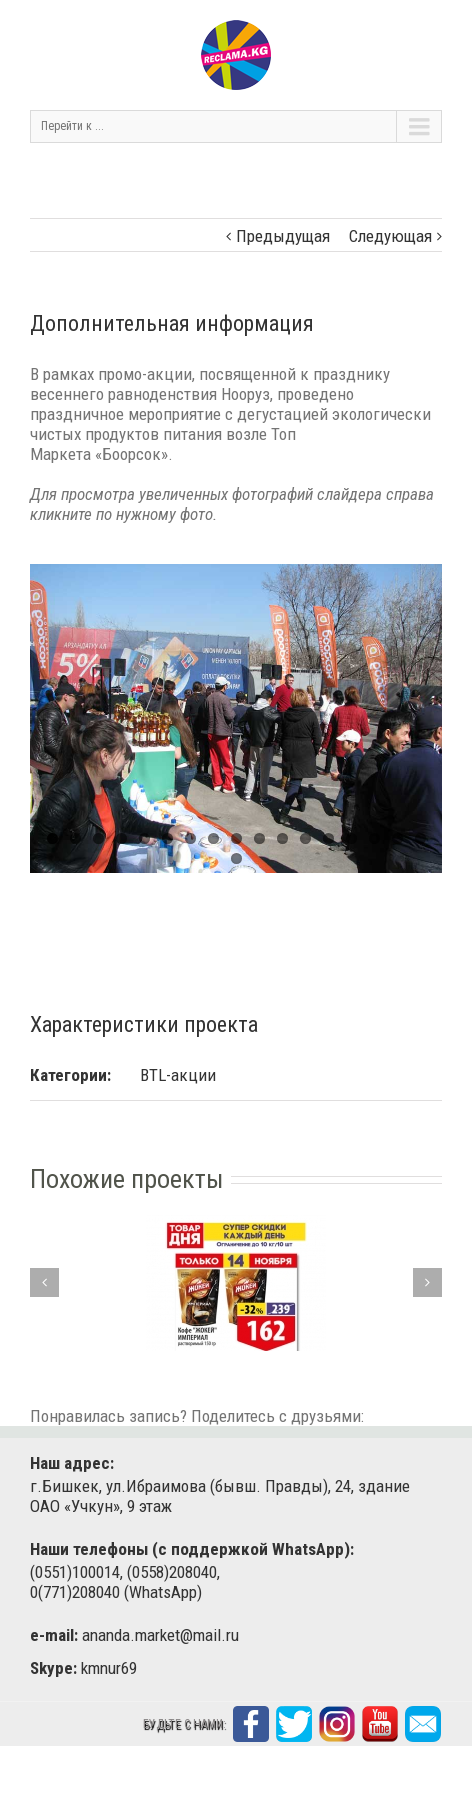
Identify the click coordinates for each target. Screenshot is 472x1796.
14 (351, 838)
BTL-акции (178, 1075)
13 (328, 838)
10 (259, 838)
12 (305, 838)
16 (397, 838)
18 (236, 858)
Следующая (390, 236)
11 (282, 838)
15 (374, 838)
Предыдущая (283, 236)
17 (420, 838)
